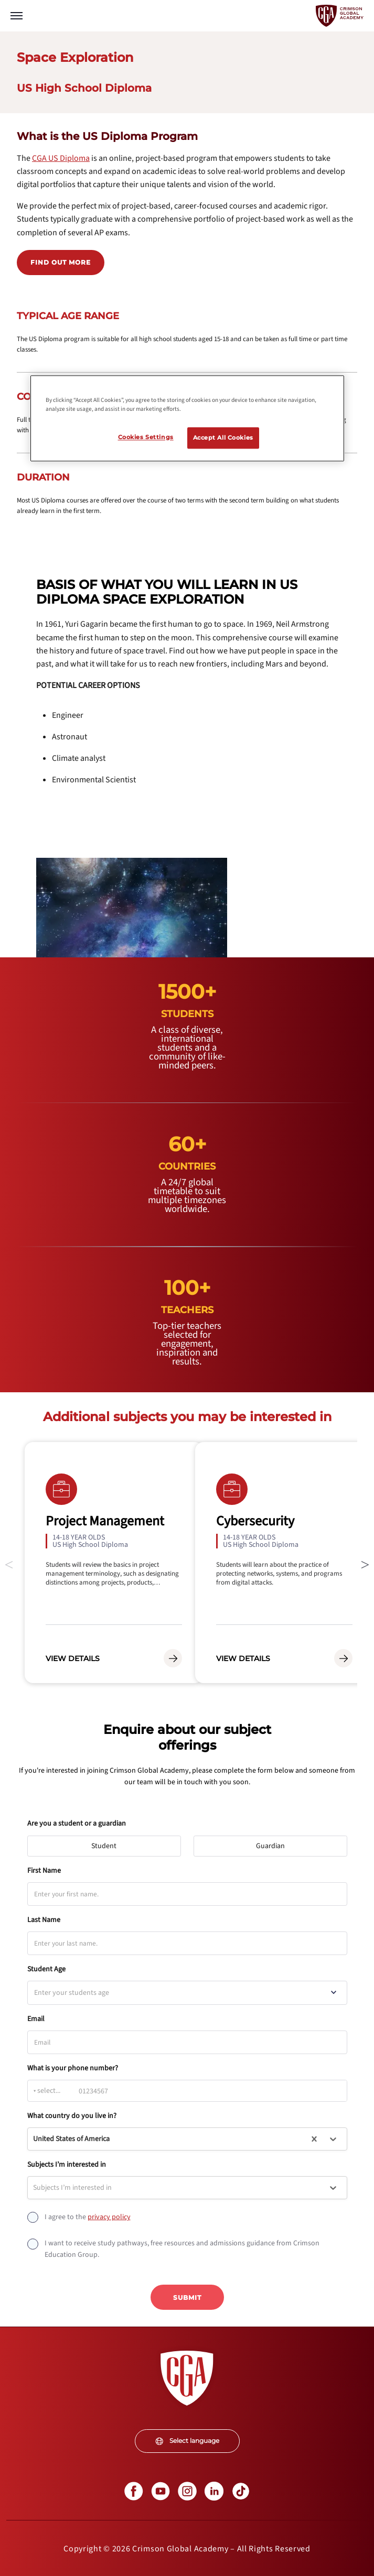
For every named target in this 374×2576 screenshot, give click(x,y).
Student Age (46, 1969)
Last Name (43, 1920)
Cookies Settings (146, 437)
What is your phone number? (72, 2068)
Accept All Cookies (223, 437)
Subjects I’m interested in (66, 2164)
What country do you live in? (71, 2116)
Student (108, 1843)
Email (36, 2019)
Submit (187, 2297)
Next (365, 1562)
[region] (187, 418)
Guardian (275, 1843)
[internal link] (61, 158)
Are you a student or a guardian (76, 1823)
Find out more (60, 262)
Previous (9, 1562)
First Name (44, 1870)
